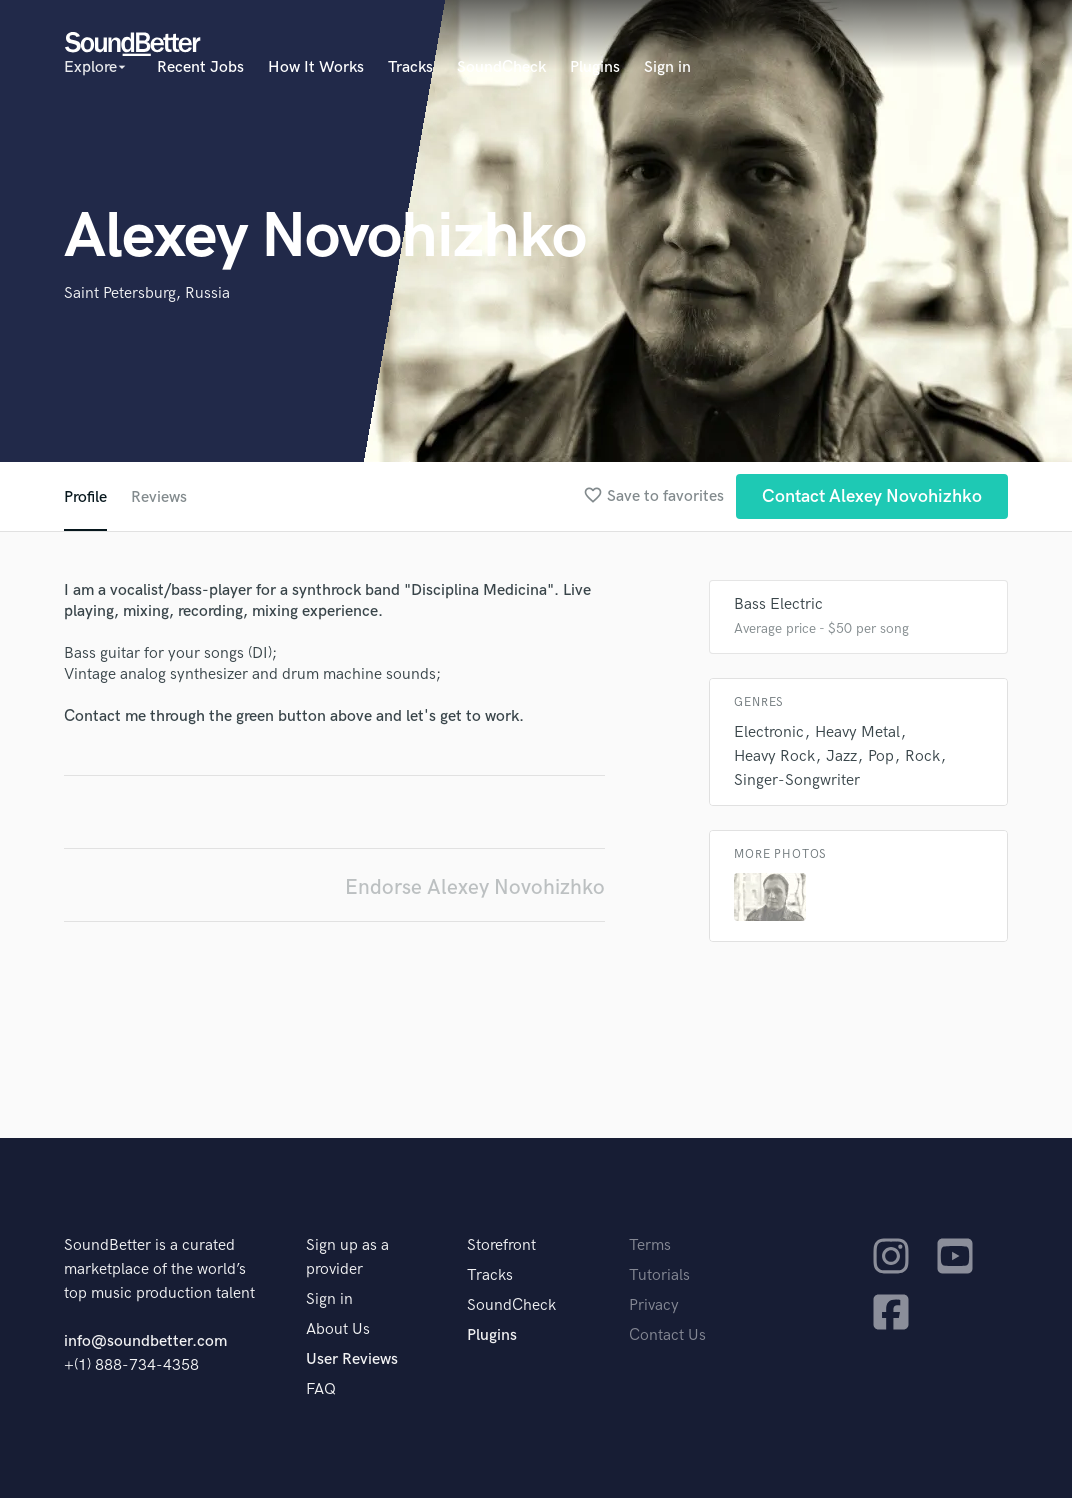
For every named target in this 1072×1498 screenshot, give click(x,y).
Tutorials (659, 1275)
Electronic (769, 732)
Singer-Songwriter (797, 780)
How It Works (316, 67)
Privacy (654, 1305)
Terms (650, 1245)
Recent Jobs (200, 67)
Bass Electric (778, 604)
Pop (881, 756)
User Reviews (352, 1359)
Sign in (667, 67)
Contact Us (667, 1335)
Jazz (841, 756)
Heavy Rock (774, 756)
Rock (922, 756)
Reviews (159, 497)
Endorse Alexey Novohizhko (475, 887)
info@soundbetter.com (145, 1341)
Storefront (501, 1245)
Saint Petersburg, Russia (147, 293)
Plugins (595, 67)
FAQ (321, 1389)
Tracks (410, 67)
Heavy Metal (857, 732)
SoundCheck (501, 67)
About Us (338, 1329)
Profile (85, 497)
